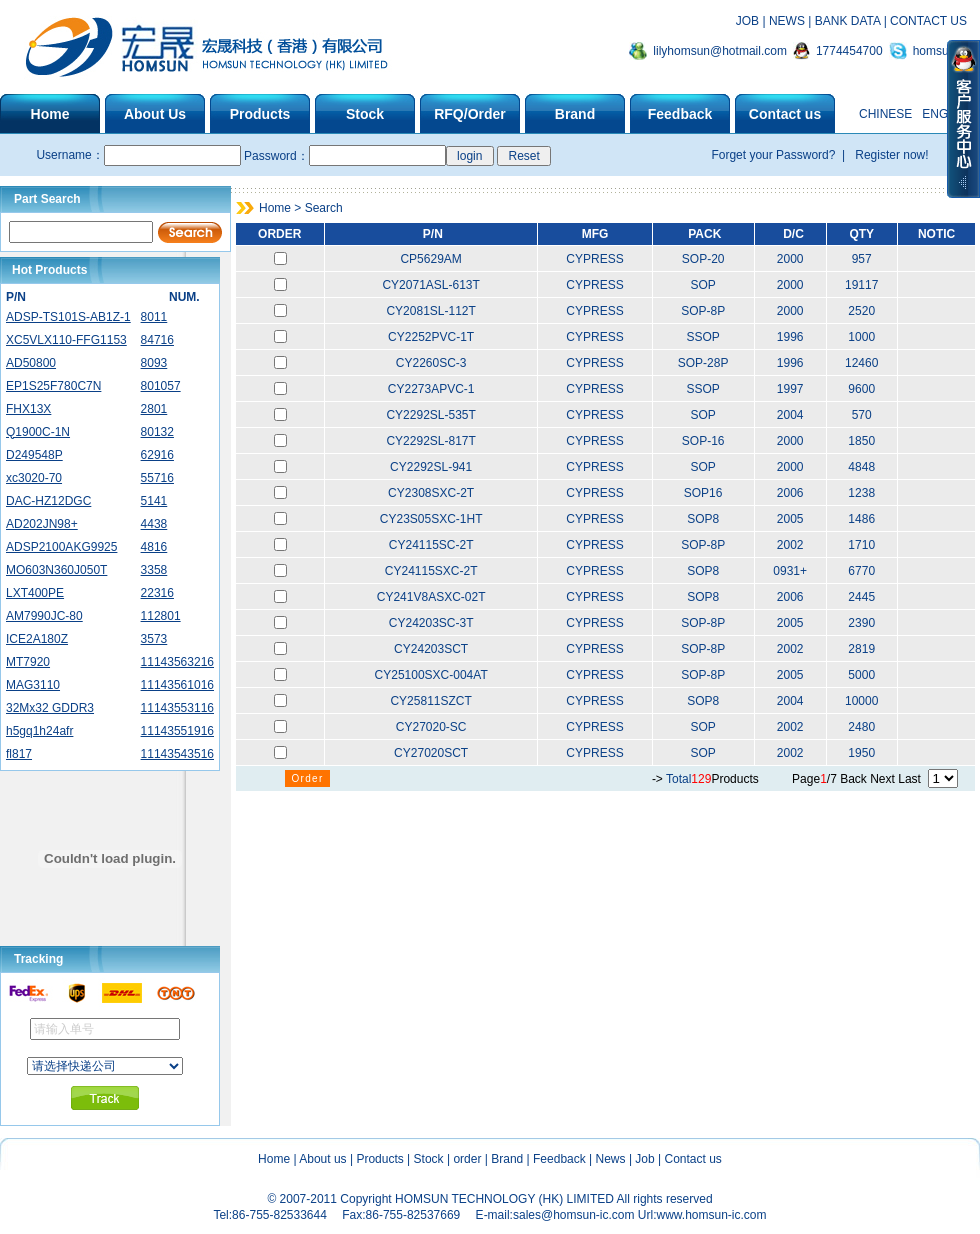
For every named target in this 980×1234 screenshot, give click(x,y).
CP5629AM (430, 259)
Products (379, 1159)
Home (274, 1159)
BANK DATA (848, 21)
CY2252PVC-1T (431, 337)
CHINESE (885, 114)
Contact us (693, 1159)
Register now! (890, 155)
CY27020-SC (431, 727)
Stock (429, 1159)
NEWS (787, 21)
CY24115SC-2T (431, 545)
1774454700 (849, 51)
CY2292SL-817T (430, 441)
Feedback (559, 1159)
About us (322, 1159)
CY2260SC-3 (431, 363)
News (611, 1159)
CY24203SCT (431, 649)
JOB (747, 21)
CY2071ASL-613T (430, 285)
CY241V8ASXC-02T (431, 597)
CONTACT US (928, 21)
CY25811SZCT (430, 701)
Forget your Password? (774, 155)
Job (644, 1159)
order (467, 1159)
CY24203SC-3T (431, 623)
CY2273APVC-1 (431, 389)
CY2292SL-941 (431, 467)
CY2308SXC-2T (431, 493)
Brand (507, 1159)
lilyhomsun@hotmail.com (720, 51)
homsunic (938, 51)
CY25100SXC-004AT (431, 675)
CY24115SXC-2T (431, 571)
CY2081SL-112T (430, 311)
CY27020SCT (431, 753)
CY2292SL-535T (430, 415)
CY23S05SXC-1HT (431, 519)
